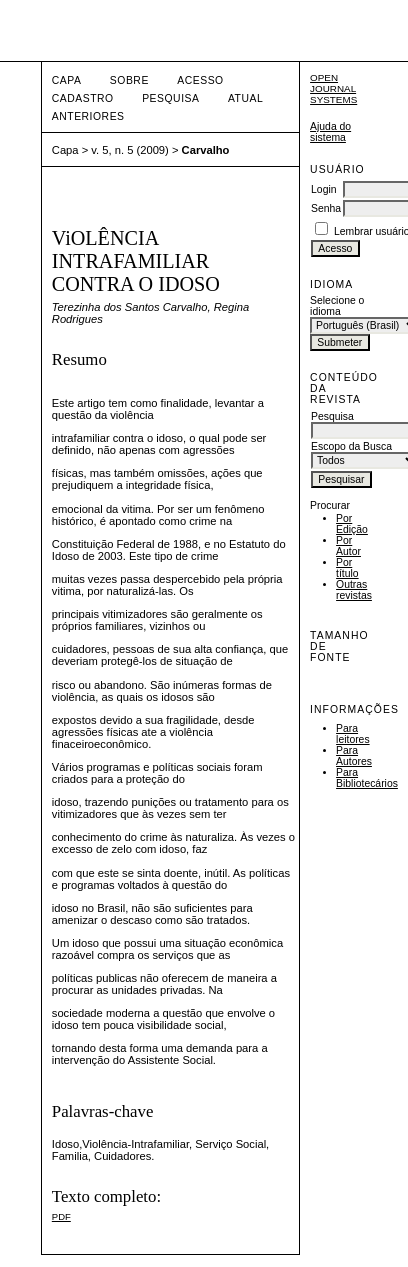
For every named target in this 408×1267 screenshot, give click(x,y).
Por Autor (348, 546)
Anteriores (88, 116)
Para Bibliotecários (367, 778)
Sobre (129, 80)
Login (323, 189)
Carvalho (206, 150)
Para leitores (353, 734)
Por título (347, 568)
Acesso (200, 80)
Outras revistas (354, 590)
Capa (67, 80)
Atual (245, 98)
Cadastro (83, 98)
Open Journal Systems (333, 88)
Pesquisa (170, 98)
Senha (326, 208)
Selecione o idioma (337, 306)
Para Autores (354, 756)
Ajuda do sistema (330, 132)
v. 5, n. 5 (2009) (130, 150)
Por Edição (352, 524)
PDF (61, 1216)
